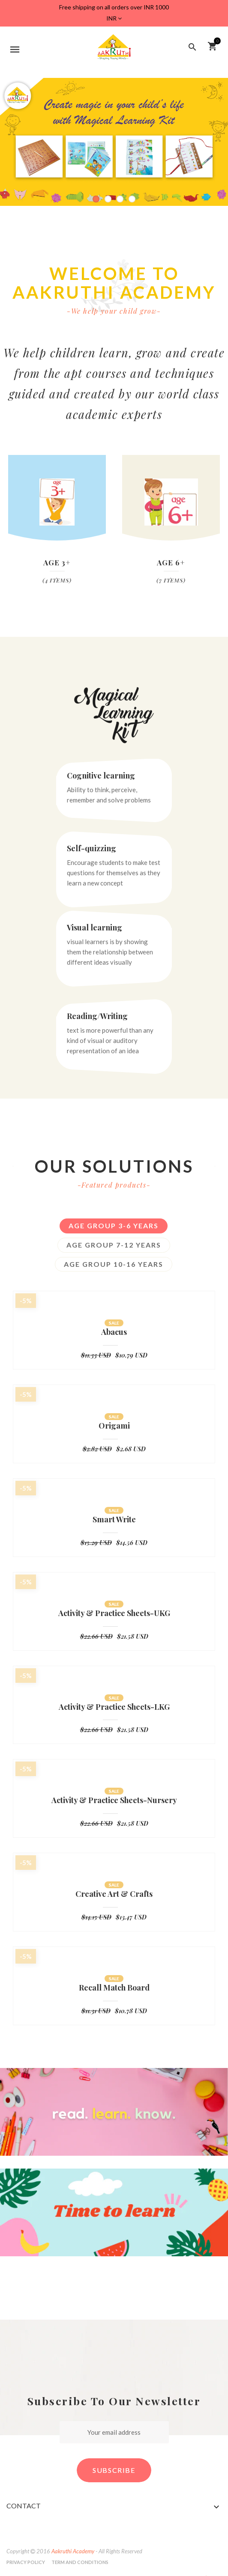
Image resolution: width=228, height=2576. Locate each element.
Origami (114, 1426)
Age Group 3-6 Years (114, 1225)
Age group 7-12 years (113, 1245)
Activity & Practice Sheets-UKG (114, 1613)
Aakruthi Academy (72, 2551)
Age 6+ (171, 562)
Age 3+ (57, 562)
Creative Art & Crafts (114, 1894)
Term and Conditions (79, 2562)
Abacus (114, 1332)
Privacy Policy (25, 2562)
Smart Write (114, 1519)
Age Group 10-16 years (113, 1264)
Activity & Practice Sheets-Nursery (114, 1800)
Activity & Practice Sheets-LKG (114, 1707)
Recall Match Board (114, 1988)
